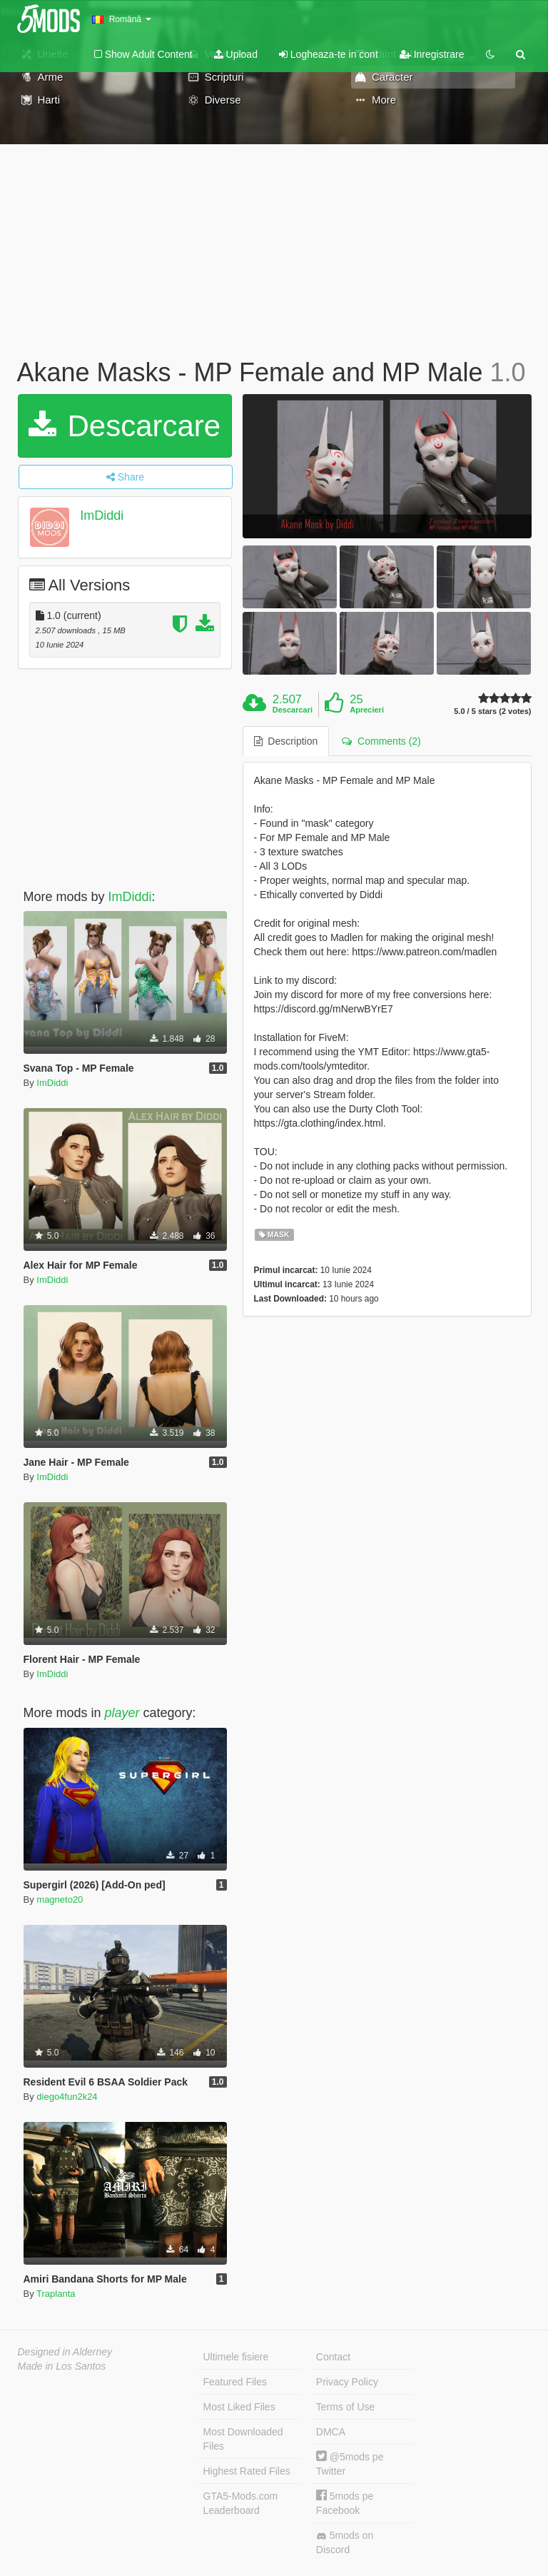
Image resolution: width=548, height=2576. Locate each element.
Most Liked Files (239, 2407)
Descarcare (124, 426)
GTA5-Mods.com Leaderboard (240, 2503)
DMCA (330, 2431)
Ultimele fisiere (236, 2357)
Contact (333, 2357)
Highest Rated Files (246, 2471)
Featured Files (235, 2382)
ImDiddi (101, 515)
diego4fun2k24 (66, 2096)
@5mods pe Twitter (350, 2463)
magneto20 (59, 1899)
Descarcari (293, 709)
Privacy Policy (347, 2382)
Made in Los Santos (62, 2366)
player (122, 1713)
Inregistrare (432, 54)
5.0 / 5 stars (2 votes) (492, 711)
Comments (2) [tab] (381, 741)
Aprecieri (367, 709)
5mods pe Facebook (344, 2503)
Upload (236, 54)
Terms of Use (345, 2407)
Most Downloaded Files (243, 2439)
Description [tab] (286, 741)
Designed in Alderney (65, 2352)
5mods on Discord (344, 2542)
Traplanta (55, 2293)
